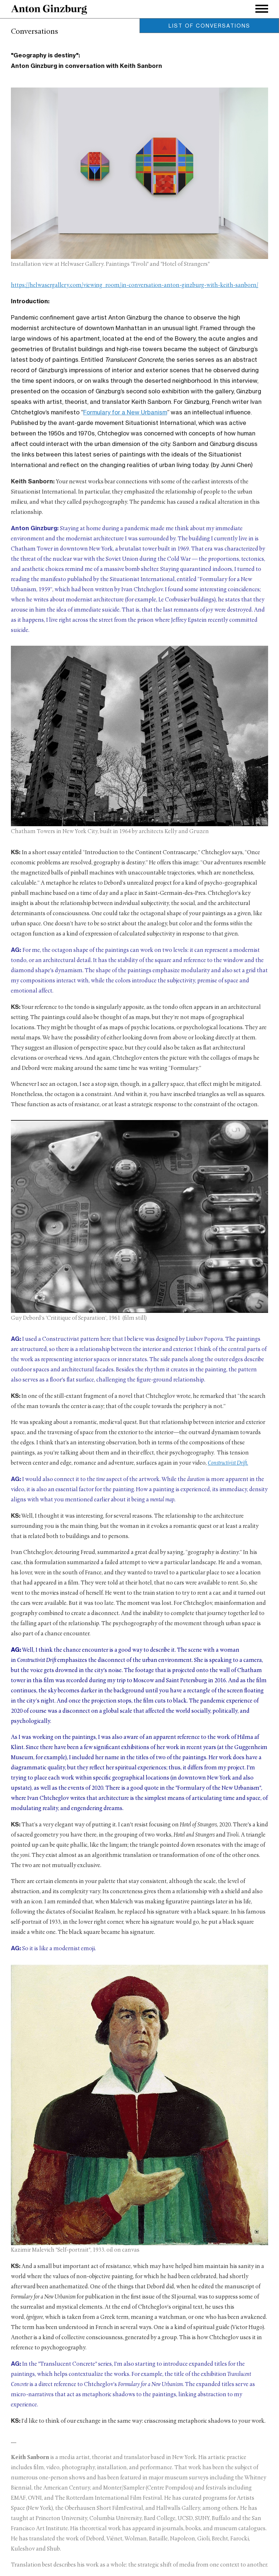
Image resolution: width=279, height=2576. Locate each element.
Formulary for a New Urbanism (125, 412)
